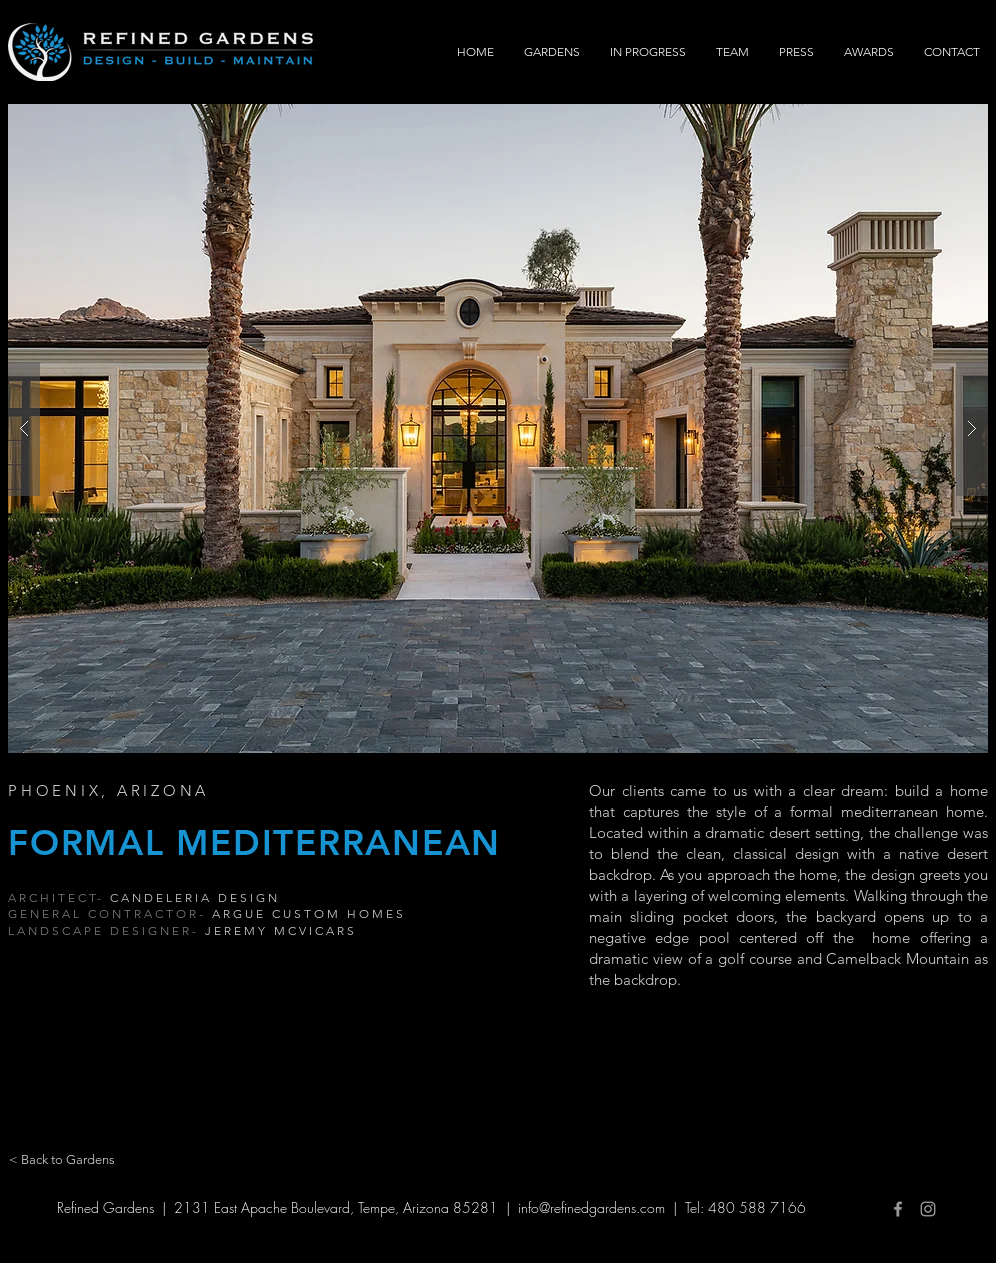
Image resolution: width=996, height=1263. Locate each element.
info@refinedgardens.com (591, 1207)
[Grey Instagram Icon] (928, 1209)
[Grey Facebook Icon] (898, 1209)
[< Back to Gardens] (62, 1160)
